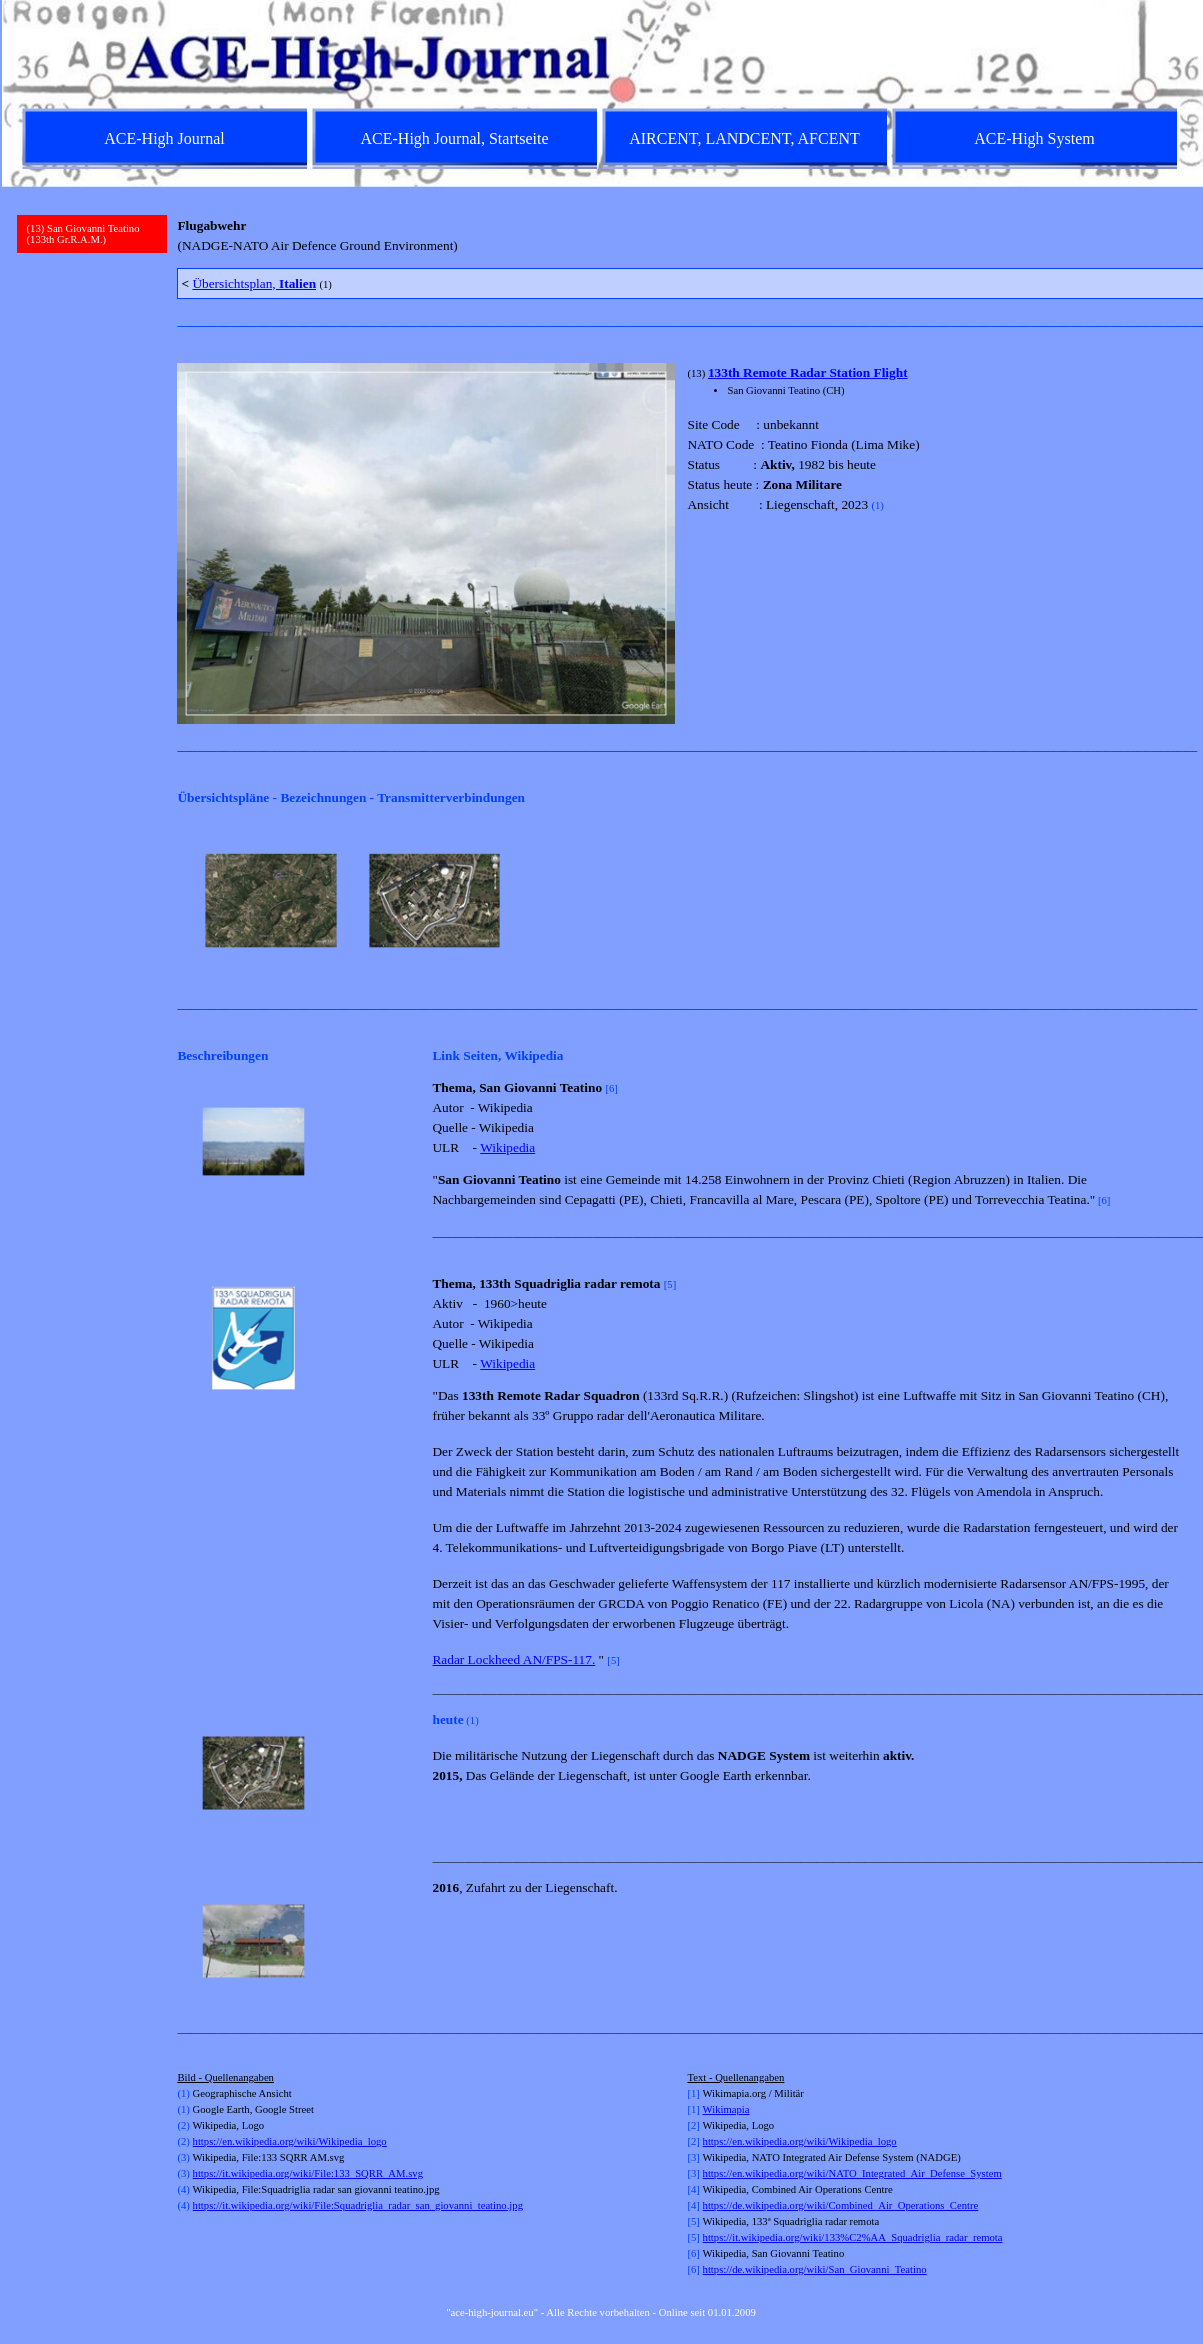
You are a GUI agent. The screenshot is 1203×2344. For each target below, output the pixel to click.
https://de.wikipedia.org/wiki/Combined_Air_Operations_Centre (841, 2205)
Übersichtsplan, (254, 283)
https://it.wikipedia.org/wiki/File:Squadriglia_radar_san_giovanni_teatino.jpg (358, 2205)
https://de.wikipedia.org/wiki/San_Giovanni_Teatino (815, 2269)
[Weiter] (1176, 901)
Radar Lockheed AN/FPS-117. (513, 1659)
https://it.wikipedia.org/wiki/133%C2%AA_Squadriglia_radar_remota (853, 2237)
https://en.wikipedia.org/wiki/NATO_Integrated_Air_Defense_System (852, 2173)
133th (725, 372)
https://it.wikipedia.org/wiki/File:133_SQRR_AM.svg (308, 2173)
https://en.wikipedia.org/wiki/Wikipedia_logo (290, 2141)
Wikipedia (507, 1147)
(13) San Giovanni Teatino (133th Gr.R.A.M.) (83, 234)
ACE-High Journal (164, 138)
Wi (709, 2109)
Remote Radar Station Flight (825, 372)
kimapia (732, 2109)
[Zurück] (186, 901)
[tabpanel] (681, 236)
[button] (254, 1142)
